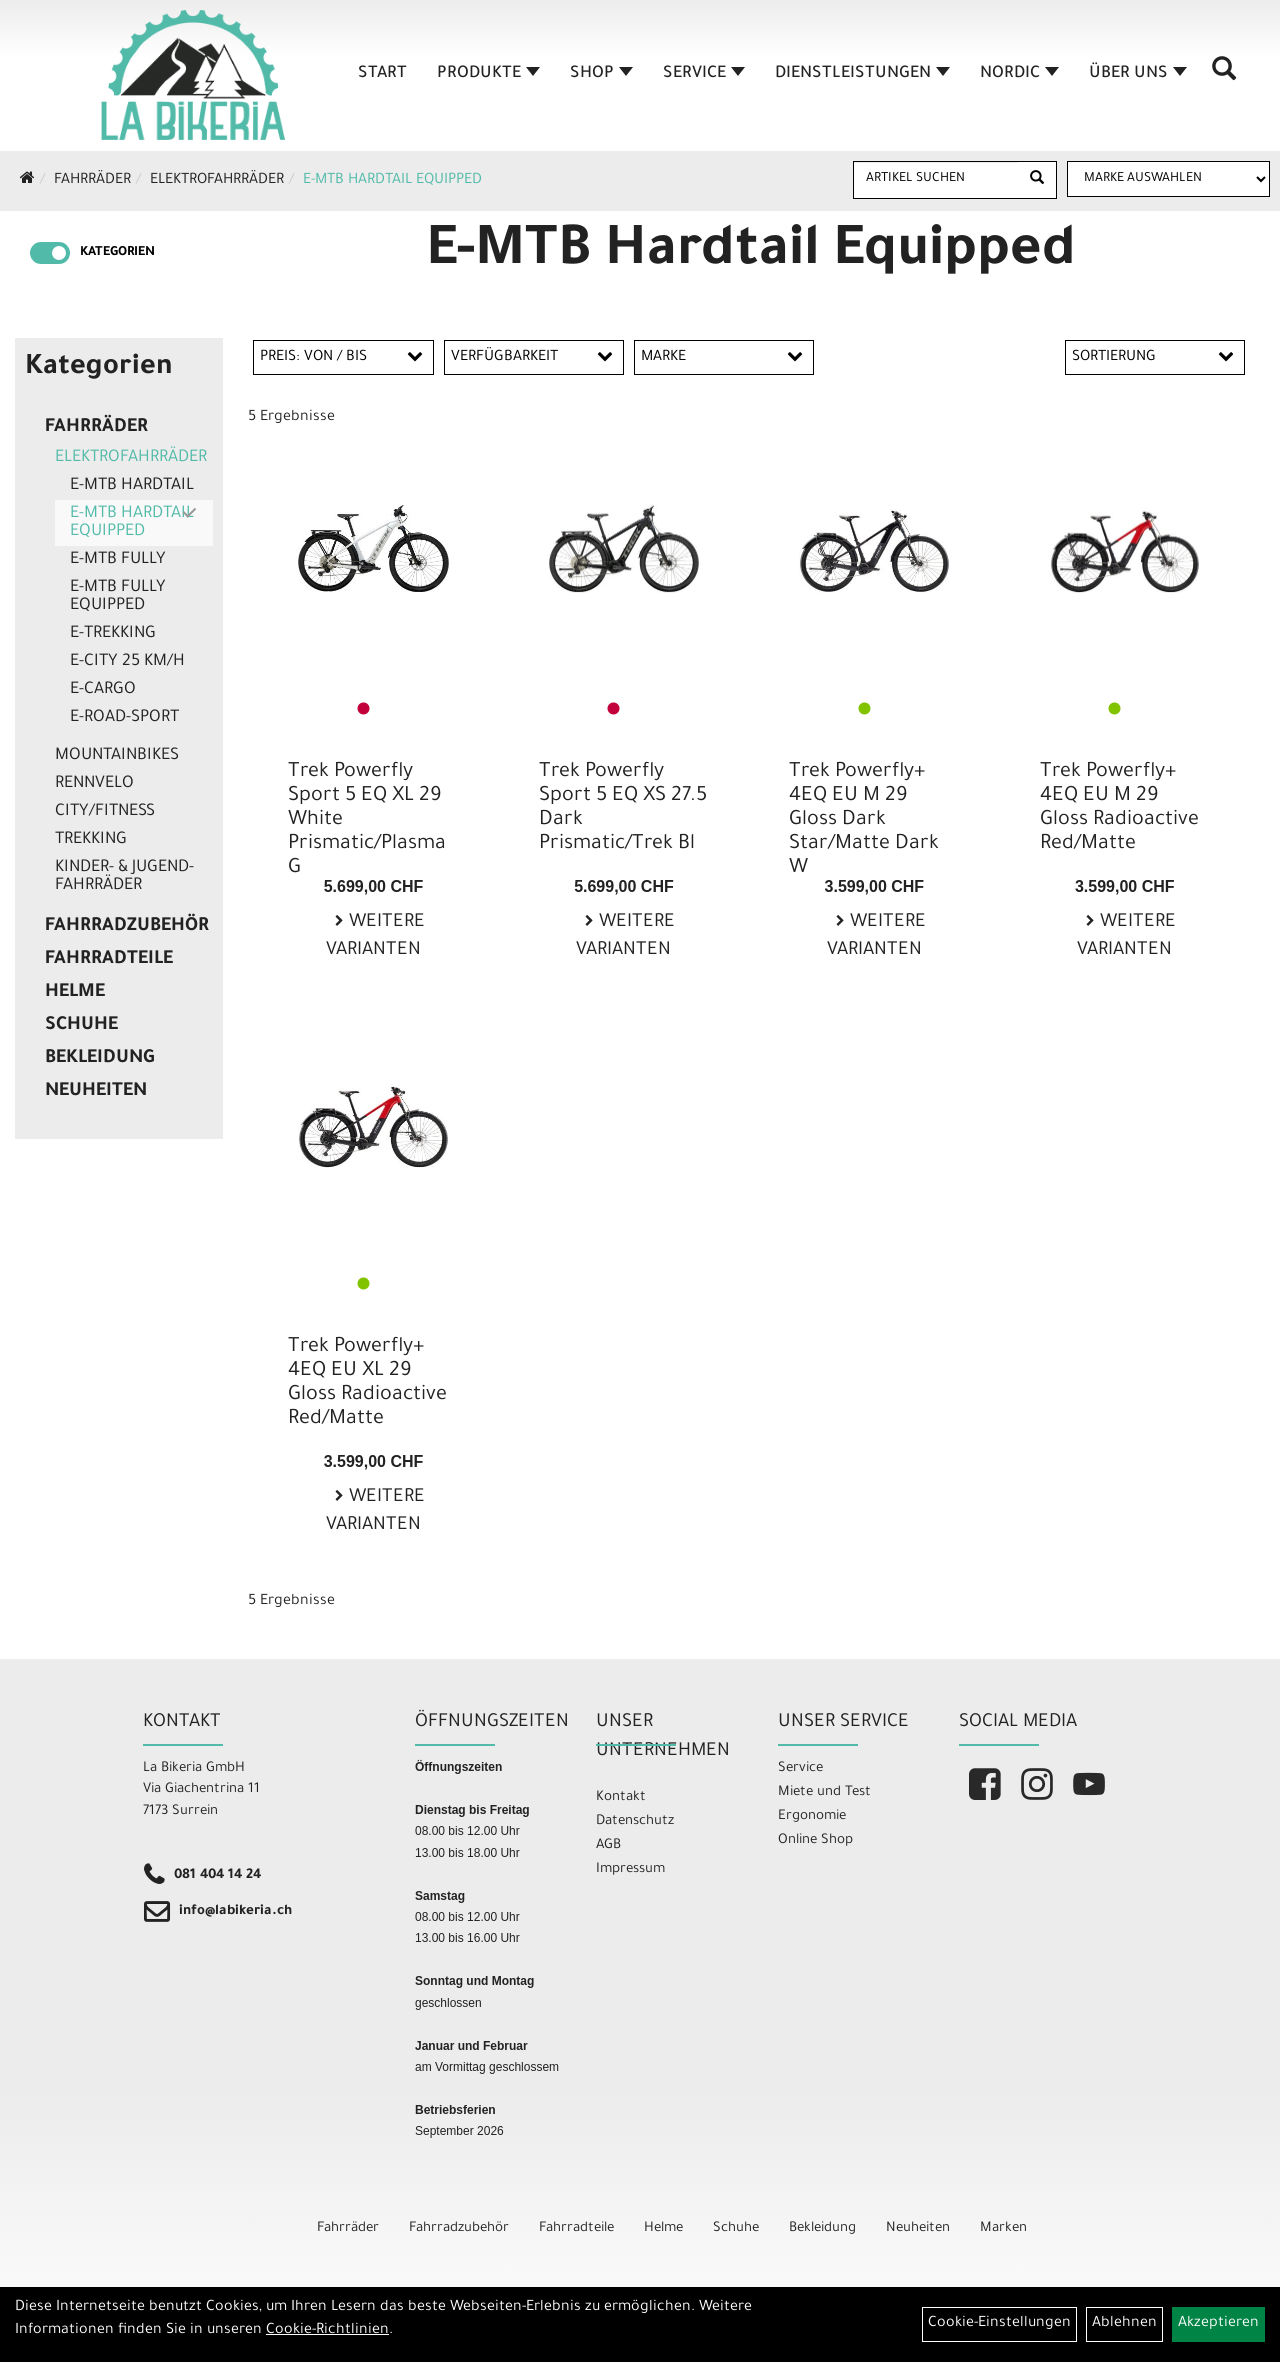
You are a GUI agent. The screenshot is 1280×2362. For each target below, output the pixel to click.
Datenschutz (635, 1821)
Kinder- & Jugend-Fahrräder (124, 877)
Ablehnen (1124, 2324)
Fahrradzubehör (127, 927)
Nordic (1013, 74)
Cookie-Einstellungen (999, 2324)
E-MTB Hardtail (132, 486)
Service (698, 74)
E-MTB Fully (118, 560)
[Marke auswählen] (1168, 179)
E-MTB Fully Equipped (118, 597)
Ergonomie (812, 1816)
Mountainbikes (117, 756)
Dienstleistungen (856, 74)
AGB (608, 1845)
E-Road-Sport (124, 718)
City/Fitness (105, 812)
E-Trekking (113, 634)
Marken (1003, 2228)
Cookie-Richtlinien (327, 2331)
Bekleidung (99, 1059)
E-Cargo (103, 690)
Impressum (630, 1869)
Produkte (482, 74)
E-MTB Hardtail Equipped (392, 181)
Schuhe (81, 1026)
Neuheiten (96, 1092)
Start (376, 74)
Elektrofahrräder (217, 181)
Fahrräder (92, 181)
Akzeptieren (1218, 2324)
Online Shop (815, 1840)
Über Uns (1132, 74)
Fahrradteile (109, 960)
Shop (595, 74)
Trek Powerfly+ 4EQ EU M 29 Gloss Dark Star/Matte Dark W (864, 821)
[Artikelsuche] (1218, 81)
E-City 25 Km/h (127, 662)
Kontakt (621, 1797)
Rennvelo (94, 784)
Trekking (91, 840)
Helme (75, 993)
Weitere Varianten (375, 937)
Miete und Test (824, 1792)
